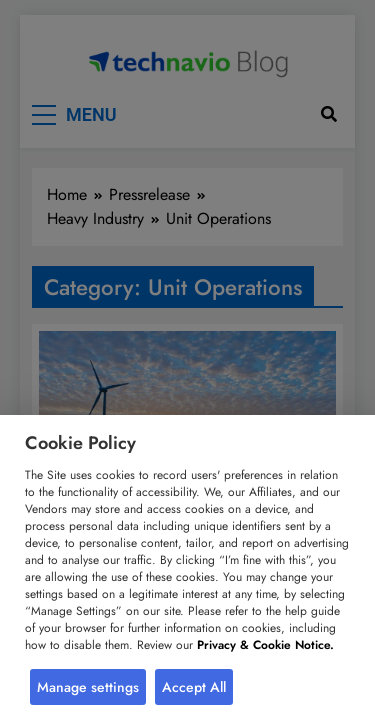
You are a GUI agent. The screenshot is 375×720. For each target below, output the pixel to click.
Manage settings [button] (88, 687)
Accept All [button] (194, 687)
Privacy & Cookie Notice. (265, 645)
